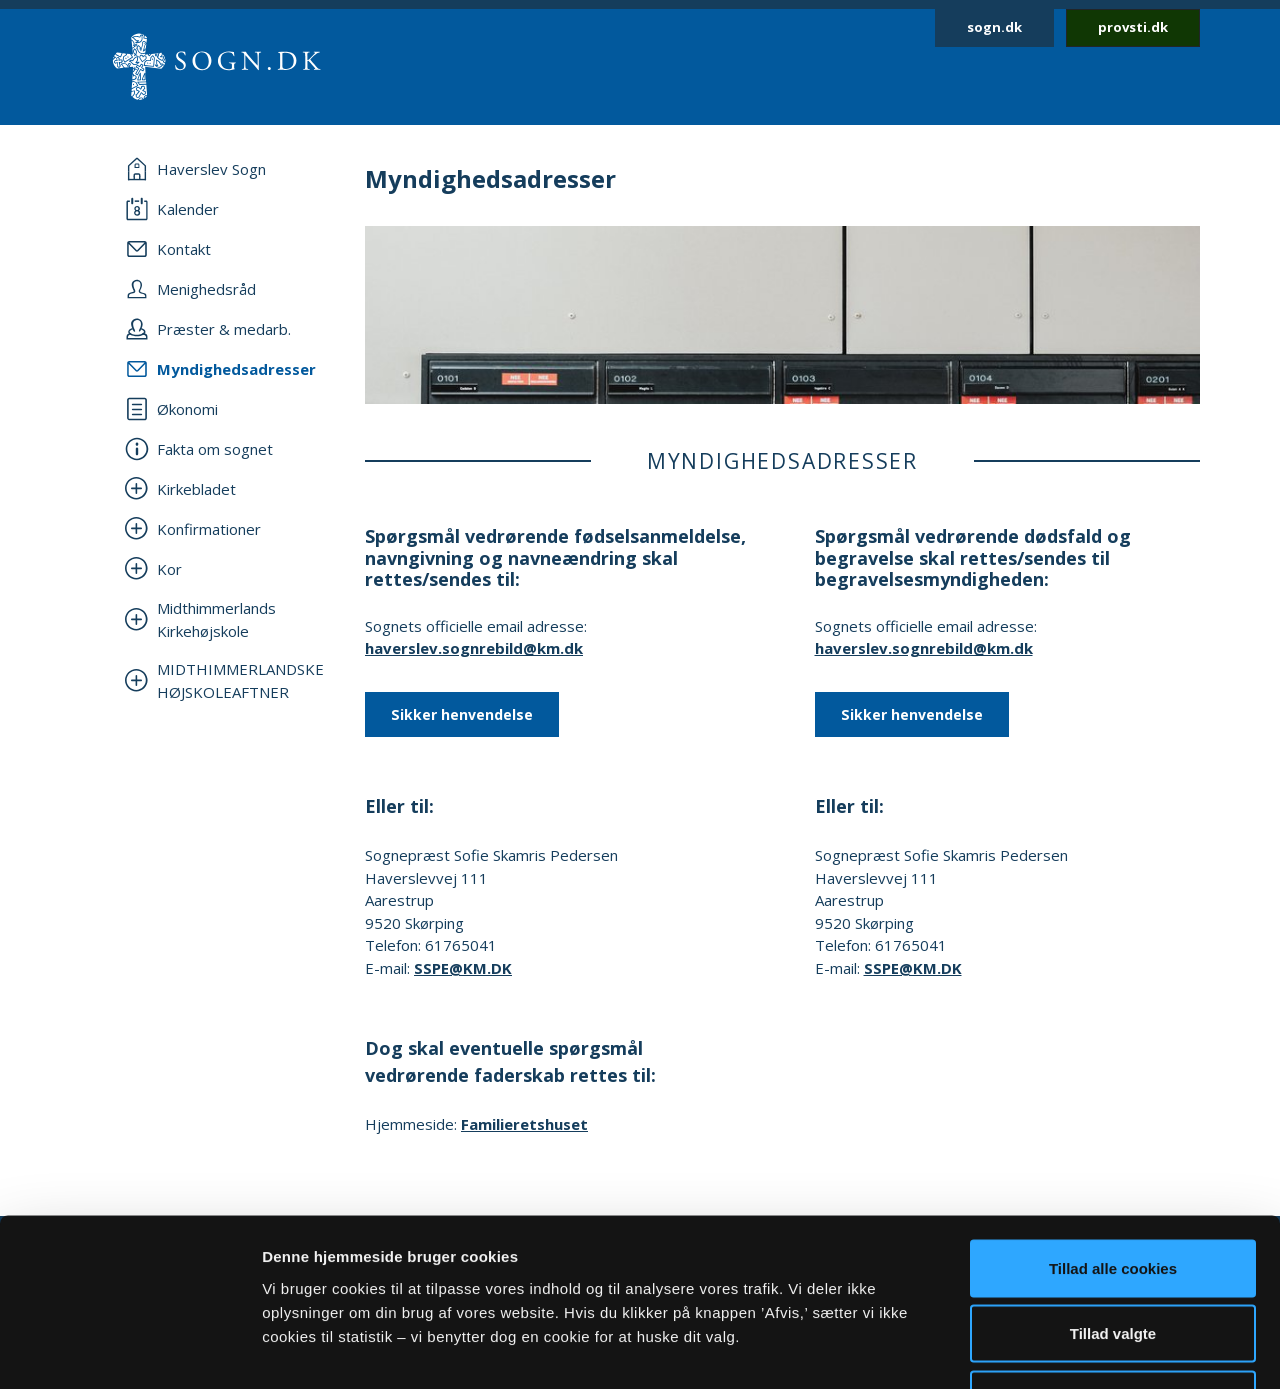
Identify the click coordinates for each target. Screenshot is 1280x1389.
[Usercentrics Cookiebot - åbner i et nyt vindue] (129, 1350)
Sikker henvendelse (462, 714)
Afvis (1113, 1257)
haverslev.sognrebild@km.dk (474, 648)
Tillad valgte (1113, 1192)
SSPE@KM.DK (463, 968)
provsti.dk (1133, 27)
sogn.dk (994, 27)
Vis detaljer (1039, 1349)
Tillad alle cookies (1113, 1126)
